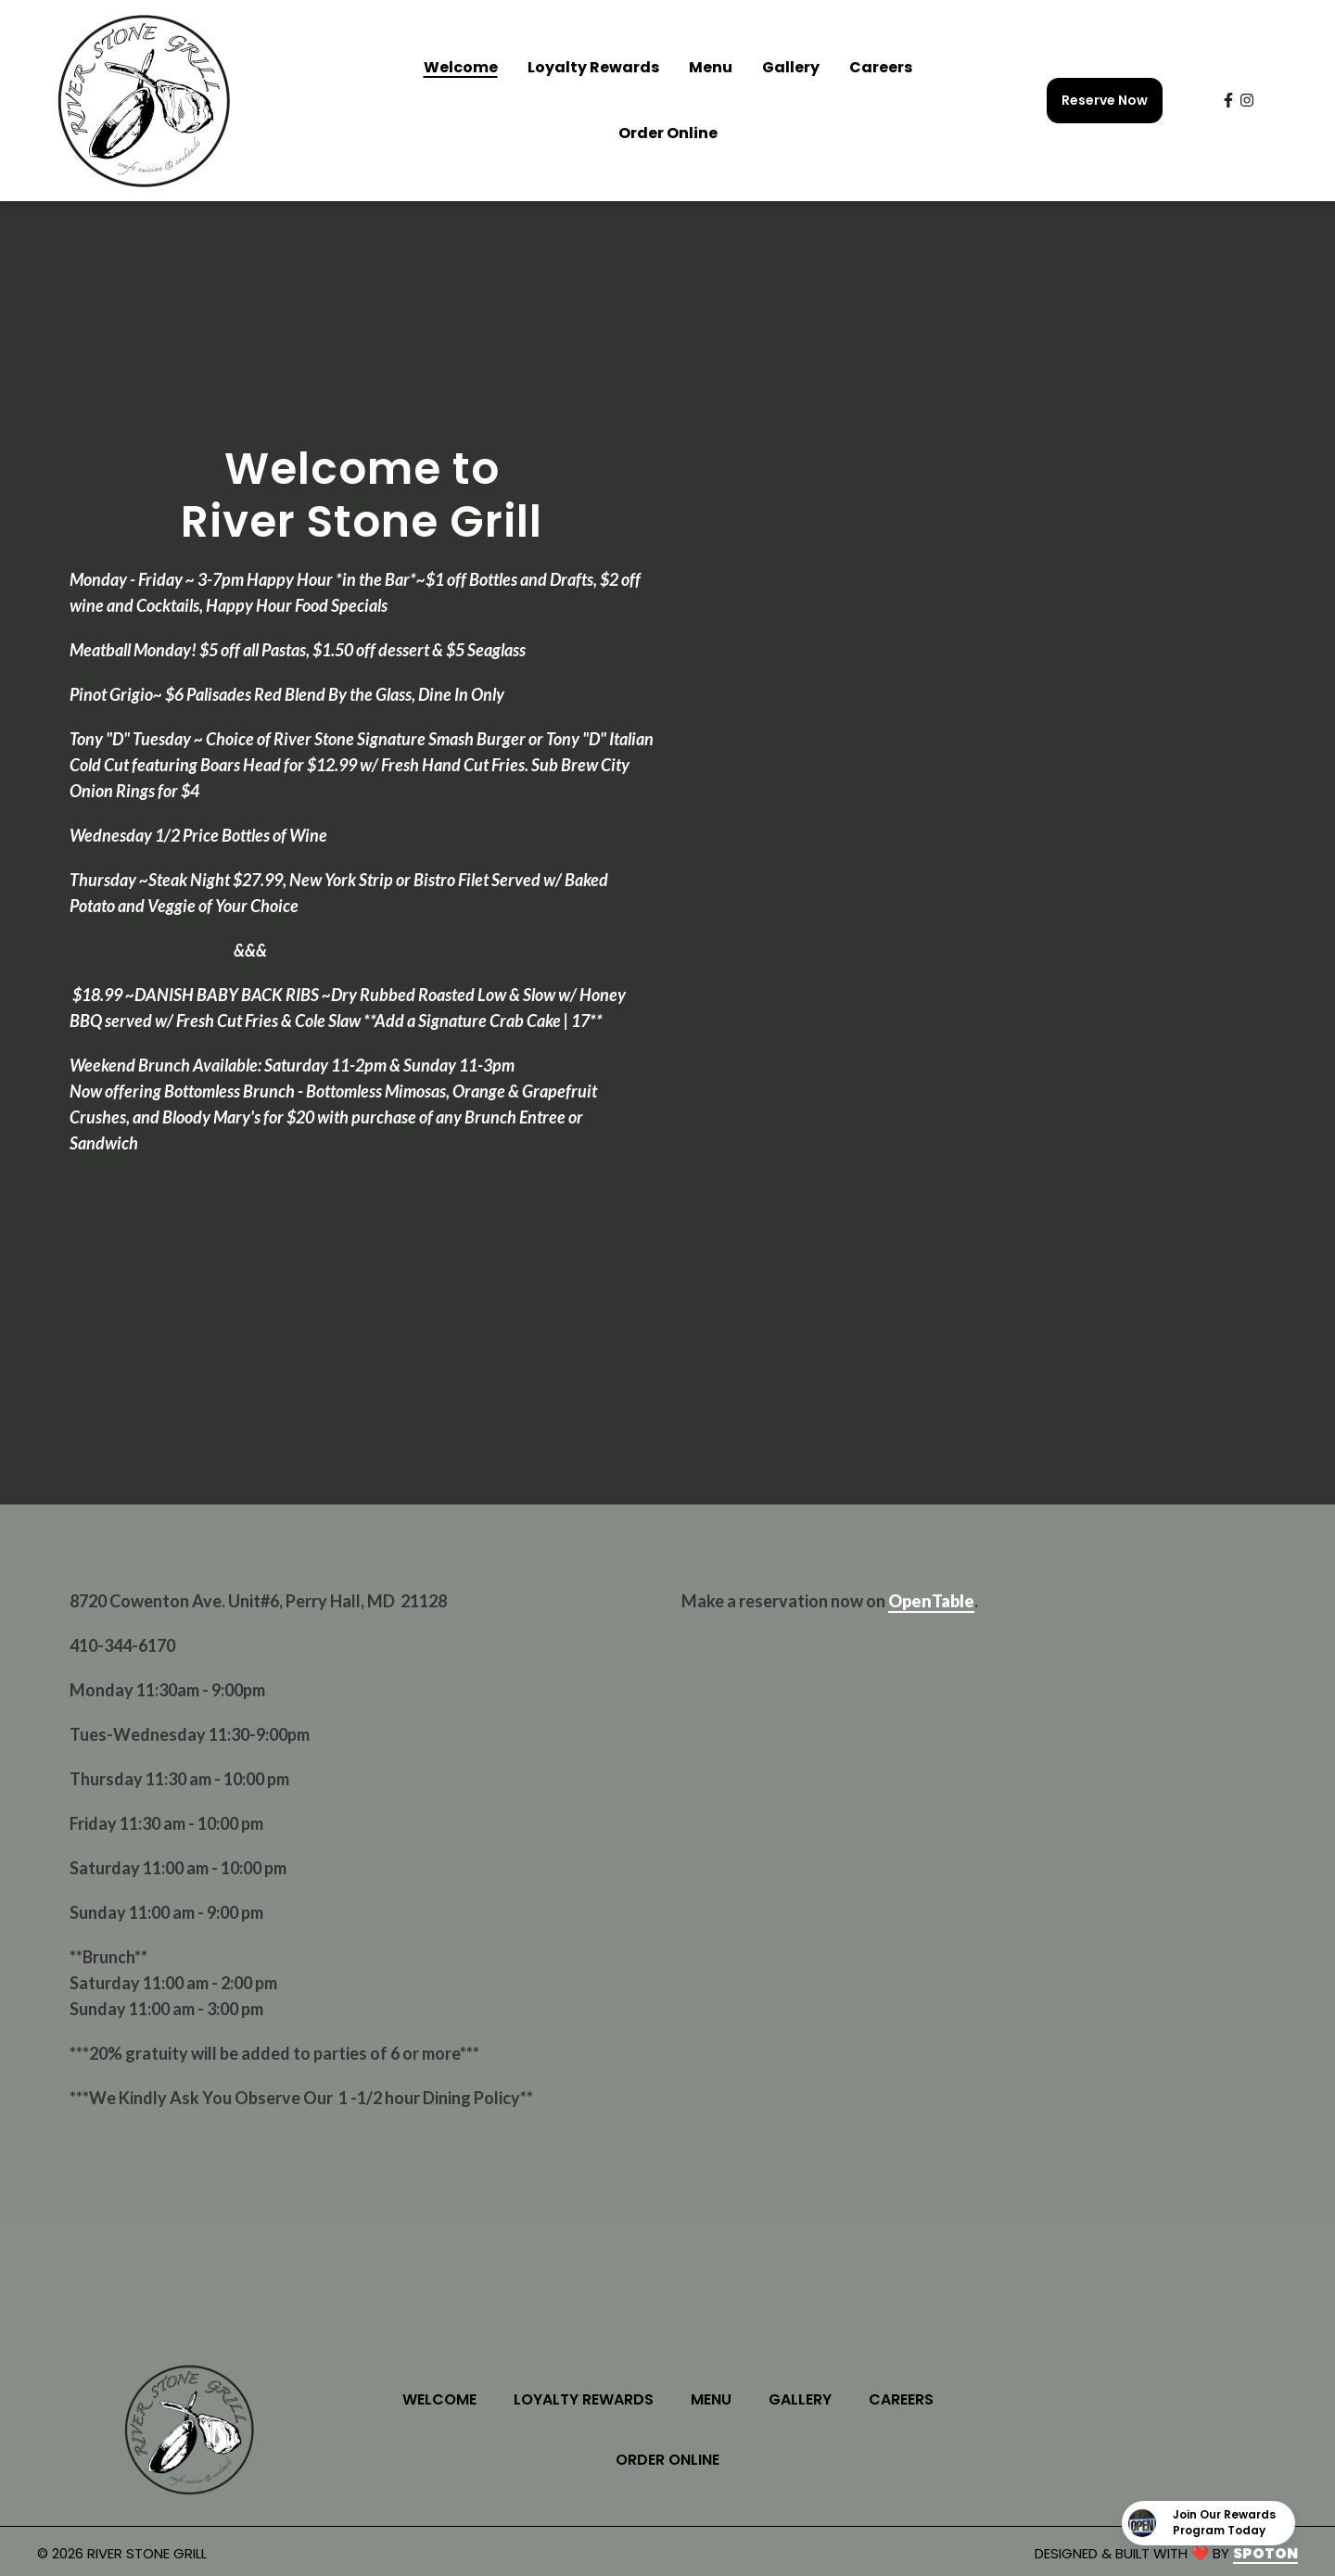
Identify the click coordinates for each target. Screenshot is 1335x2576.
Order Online (673, 2459)
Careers (907, 2399)
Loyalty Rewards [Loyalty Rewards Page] (593, 67)
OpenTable (931, 1601)
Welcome (445, 2399)
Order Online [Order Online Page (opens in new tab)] (668, 133)
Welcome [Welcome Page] (461, 67)
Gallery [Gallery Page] (791, 67)
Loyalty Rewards (589, 2399)
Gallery (806, 2399)
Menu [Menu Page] (710, 67)
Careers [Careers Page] (880, 67)
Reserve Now (1105, 100)
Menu (717, 2399)
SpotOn (1265, 2553)
